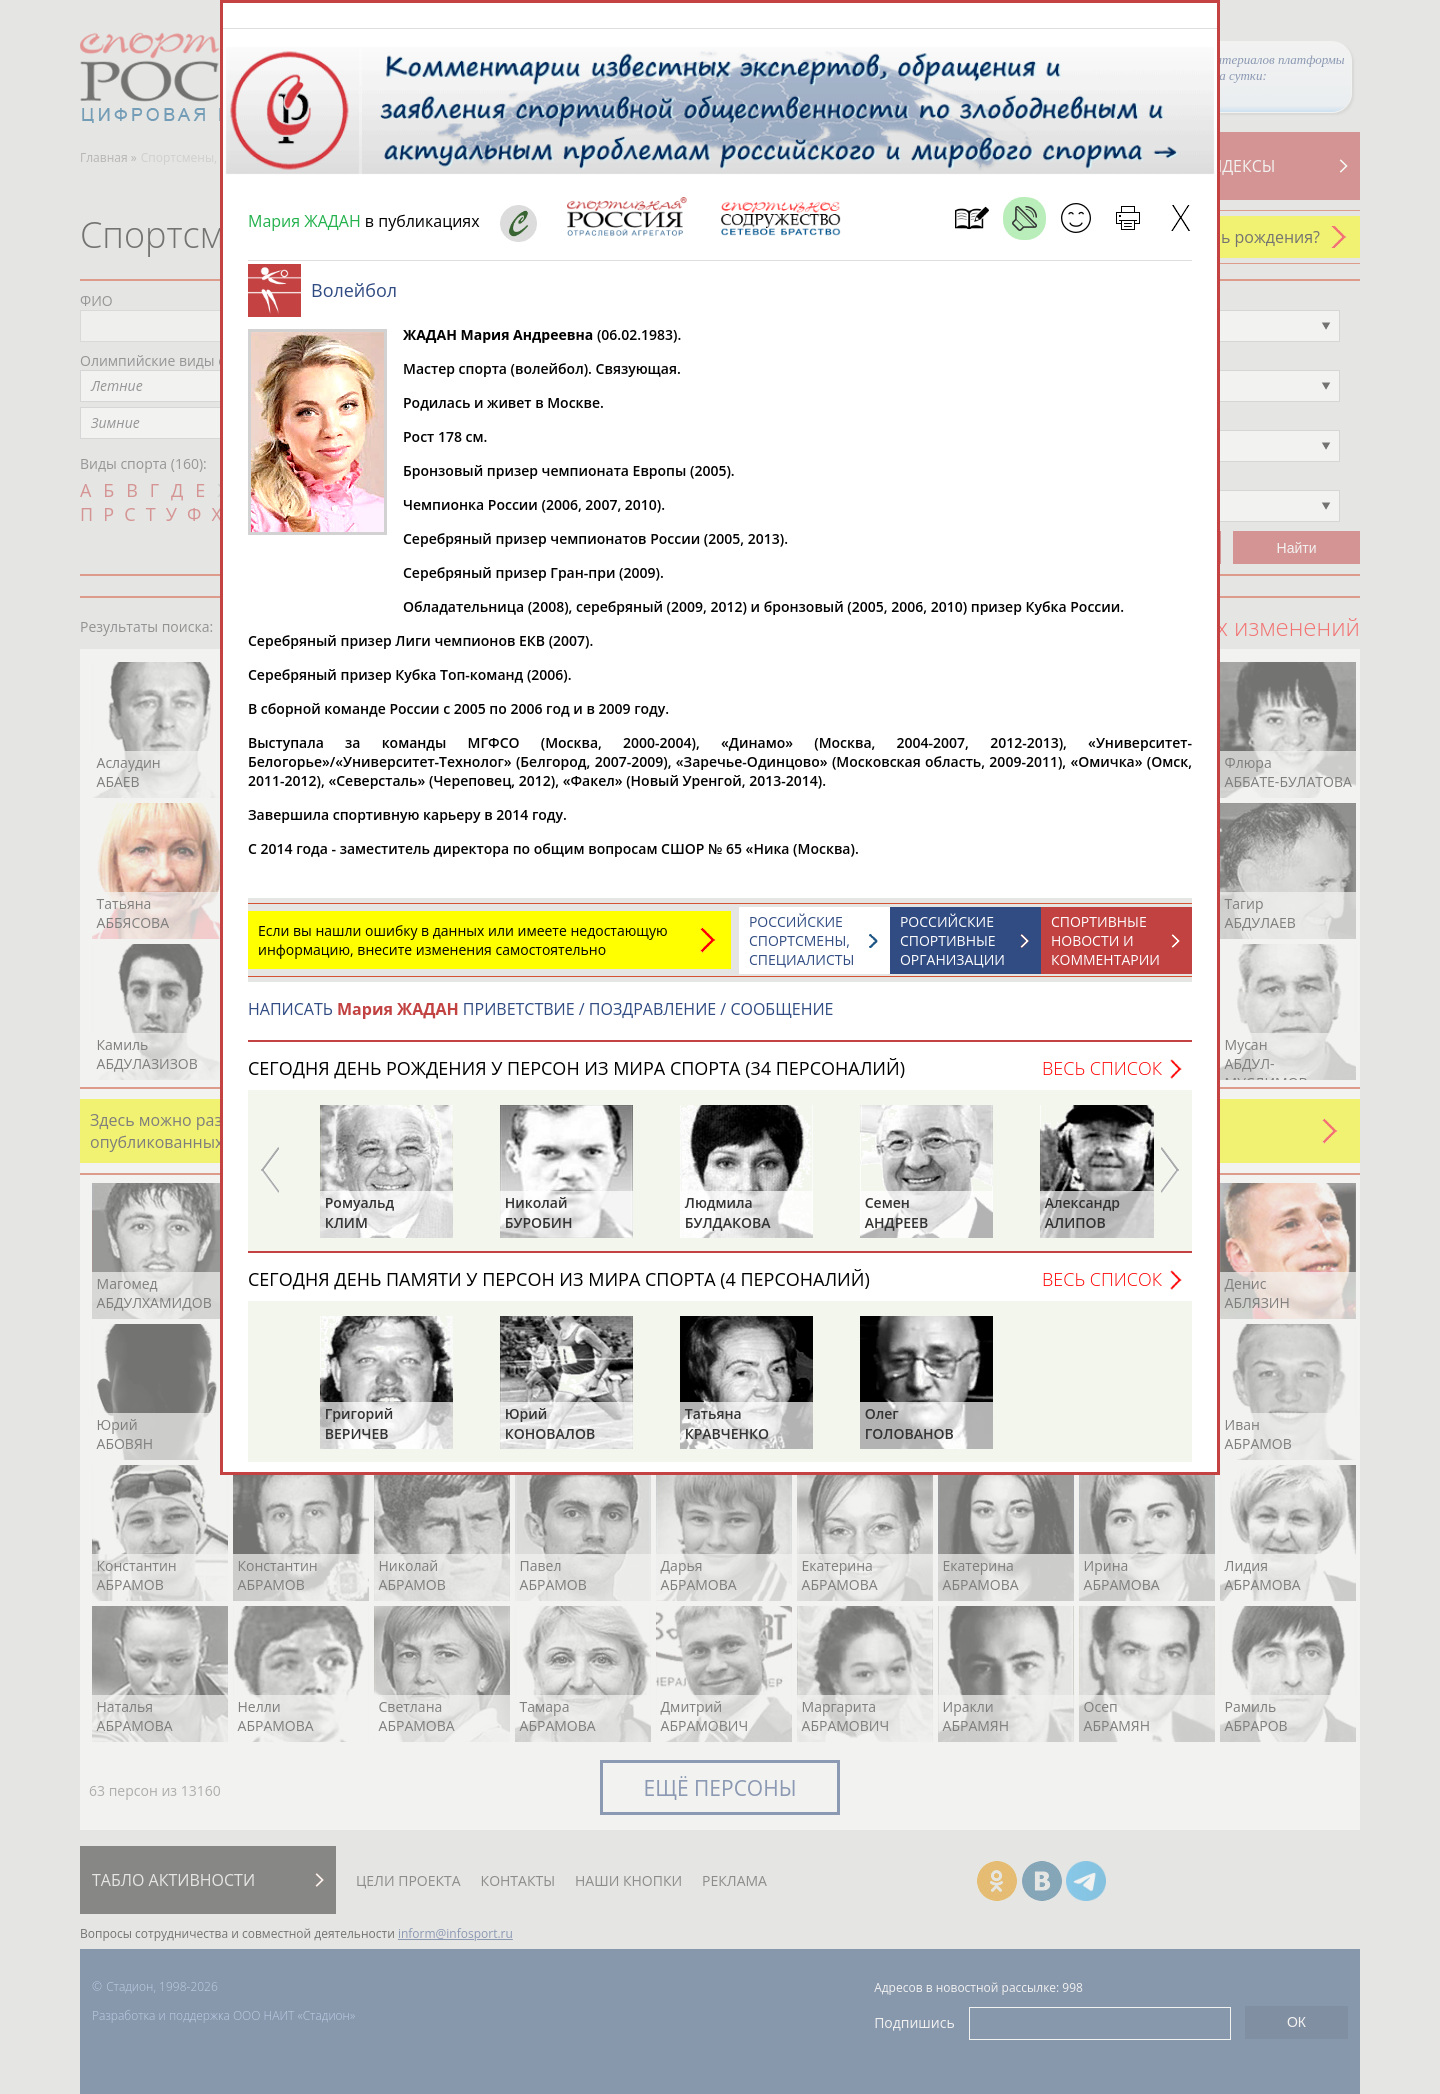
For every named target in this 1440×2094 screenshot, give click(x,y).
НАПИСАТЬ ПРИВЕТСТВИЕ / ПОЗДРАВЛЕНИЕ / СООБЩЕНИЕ (540, 1019)
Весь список (1102, 1078)
